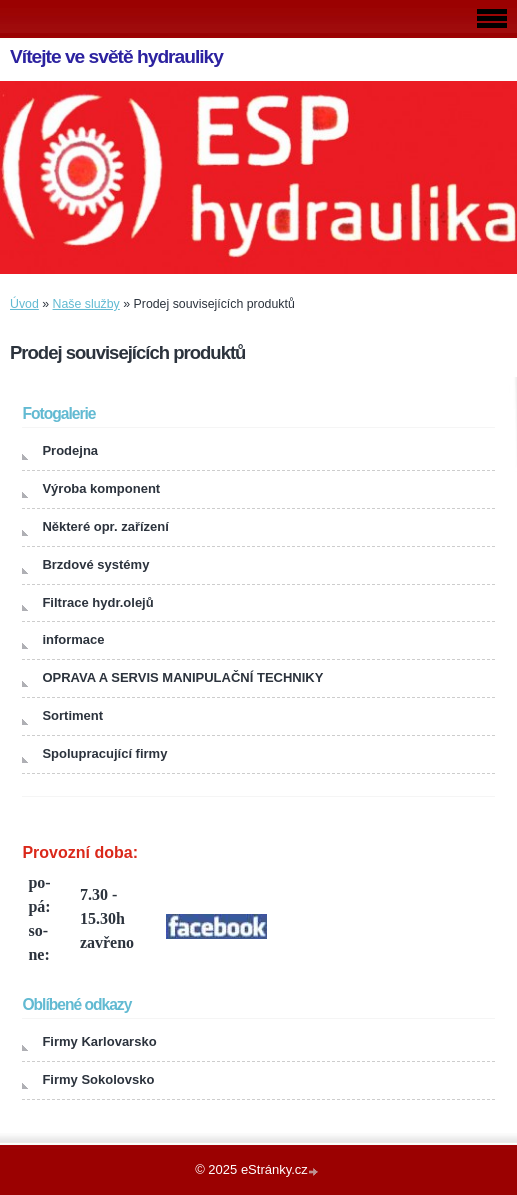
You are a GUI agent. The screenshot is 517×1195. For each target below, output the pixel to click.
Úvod (24, 304)
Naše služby (86, 304)
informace (73, 639)
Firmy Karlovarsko (99, 1041)
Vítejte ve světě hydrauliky (116, 56)
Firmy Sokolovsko (98, 1079)
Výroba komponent (101, 488)
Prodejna (70, 450)
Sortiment (72, 715)
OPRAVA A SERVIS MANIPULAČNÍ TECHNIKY (182, 677)
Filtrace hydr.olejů (97, 602)
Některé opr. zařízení (105, 526)
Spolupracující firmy (104, 753)
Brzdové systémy (95, 564)
